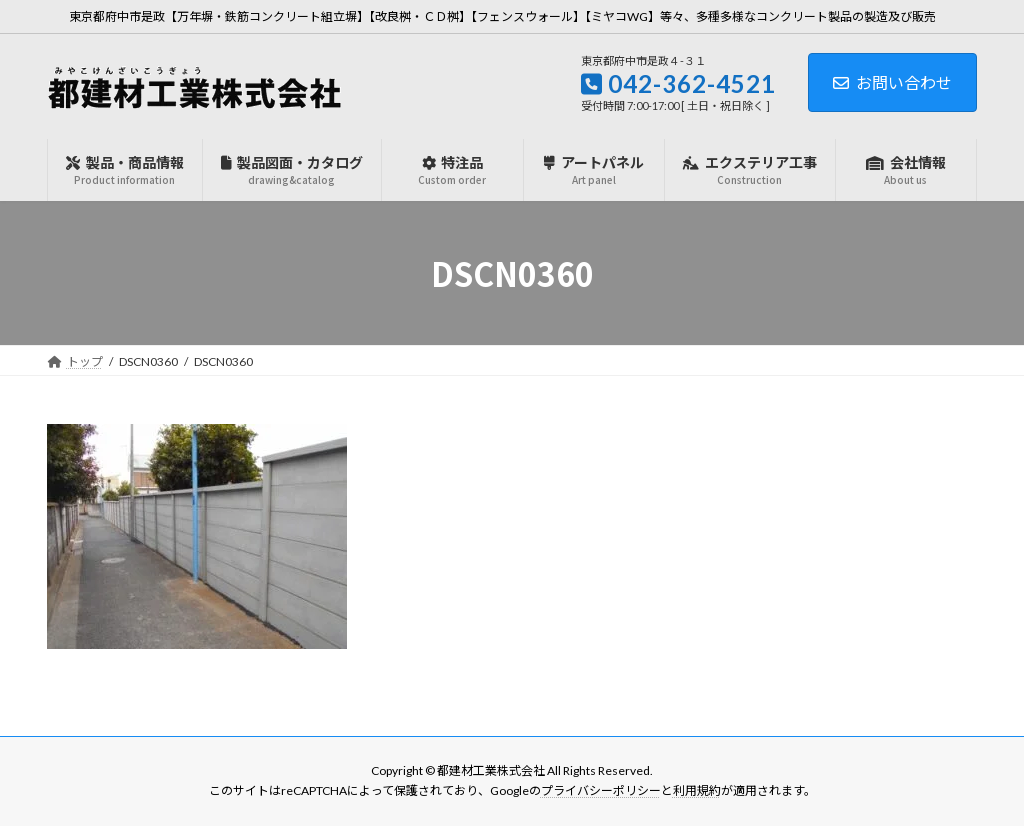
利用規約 (697, 791)
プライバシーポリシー (601, 791)
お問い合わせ (892, 82)
